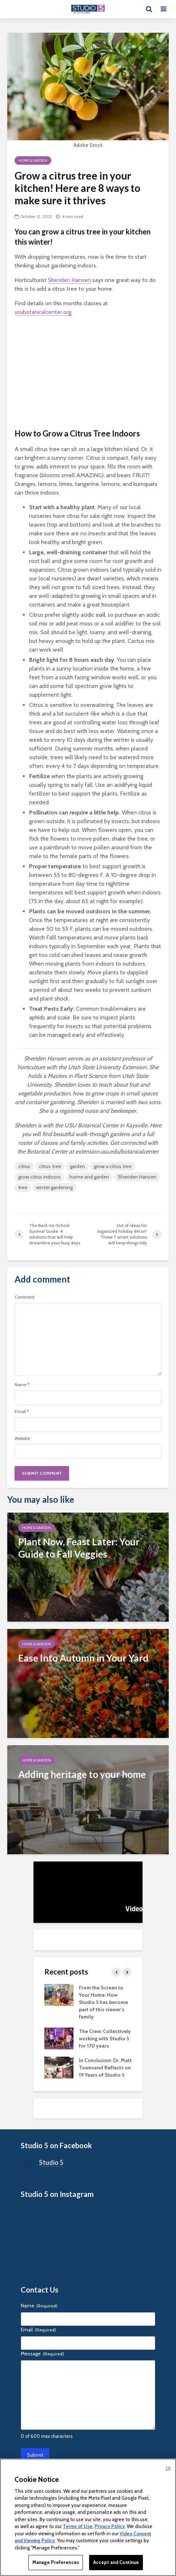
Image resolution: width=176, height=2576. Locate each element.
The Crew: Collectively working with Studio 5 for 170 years (105, 2038)
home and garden (89, 1177)
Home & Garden (33, 160)
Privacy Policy (110, 2526)
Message (42, 2353)
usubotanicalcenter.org (43, 312)
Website (22, 1438)
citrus (24, 1166)
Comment (25, 1297)
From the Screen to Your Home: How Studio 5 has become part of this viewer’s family (103, 2002)
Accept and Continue (116, 2562)
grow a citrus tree (113, 1166)
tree (22, 1187)
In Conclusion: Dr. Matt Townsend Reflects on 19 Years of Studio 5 (105, 2067)
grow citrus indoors (39, 1177)
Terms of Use (77, 2526)
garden (77, 1166)
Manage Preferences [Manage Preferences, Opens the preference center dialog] (55, 2562)
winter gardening (54, 1187)
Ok (168, 2468)
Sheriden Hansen (69, 280)
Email (22, 1411)
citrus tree (50, 1166)
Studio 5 (51, 2162)
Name (22, 1384)
